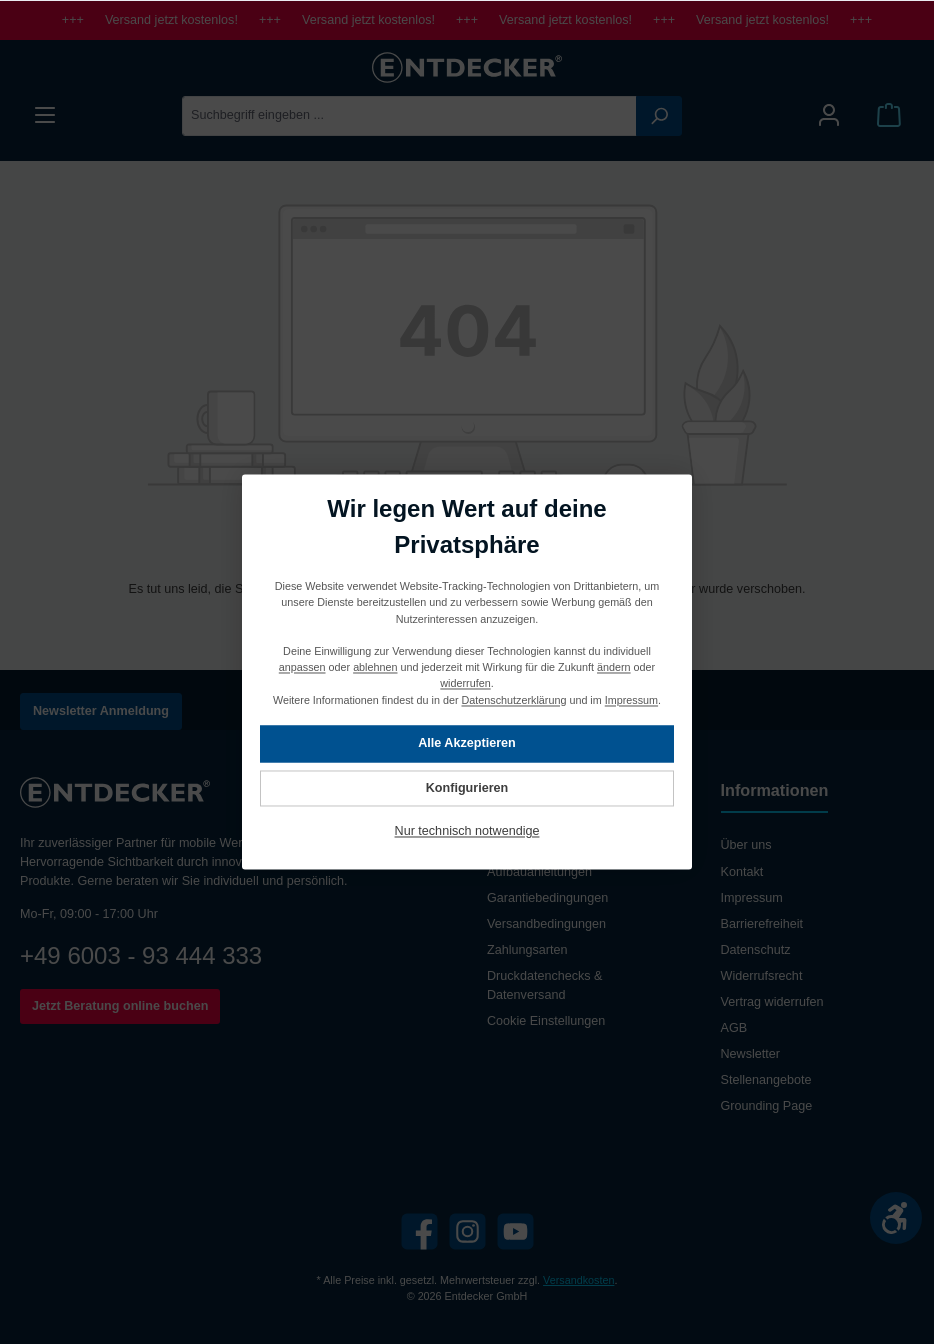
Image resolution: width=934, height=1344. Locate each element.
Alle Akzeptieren (467, 744)
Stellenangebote (766, 1080)
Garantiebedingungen (547, 898)
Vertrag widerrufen (772, 1002)
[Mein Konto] (829, 115)
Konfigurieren (467, 788)
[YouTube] (515, 1231)
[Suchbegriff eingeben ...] (409, 116)
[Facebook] (419, 1231)
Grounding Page (767, 1106)
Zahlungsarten (527, 950)
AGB (734, 1028)
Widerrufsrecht (762, 976)
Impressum (752, 898)
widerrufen (465, 684)
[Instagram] (467, 1231)
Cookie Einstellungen (546, 1021)
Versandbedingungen (546, 924)
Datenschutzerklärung (514, 700)
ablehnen (375, 668)
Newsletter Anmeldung (101, 711)
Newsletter (751, 1054)
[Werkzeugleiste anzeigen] (896, 1218)
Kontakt (742, 872)
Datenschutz (756, 950)
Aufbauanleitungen (539, 872)
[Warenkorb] (889, 115)
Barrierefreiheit (762, 924)
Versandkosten (578, 1280)
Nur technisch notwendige (467, 832)
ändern (614, 668)
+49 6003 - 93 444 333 (141, 955)
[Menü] (45, 115)
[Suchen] (659, 116)
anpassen (302, 668)
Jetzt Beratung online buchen (120, 1006)
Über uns (746, 845)
